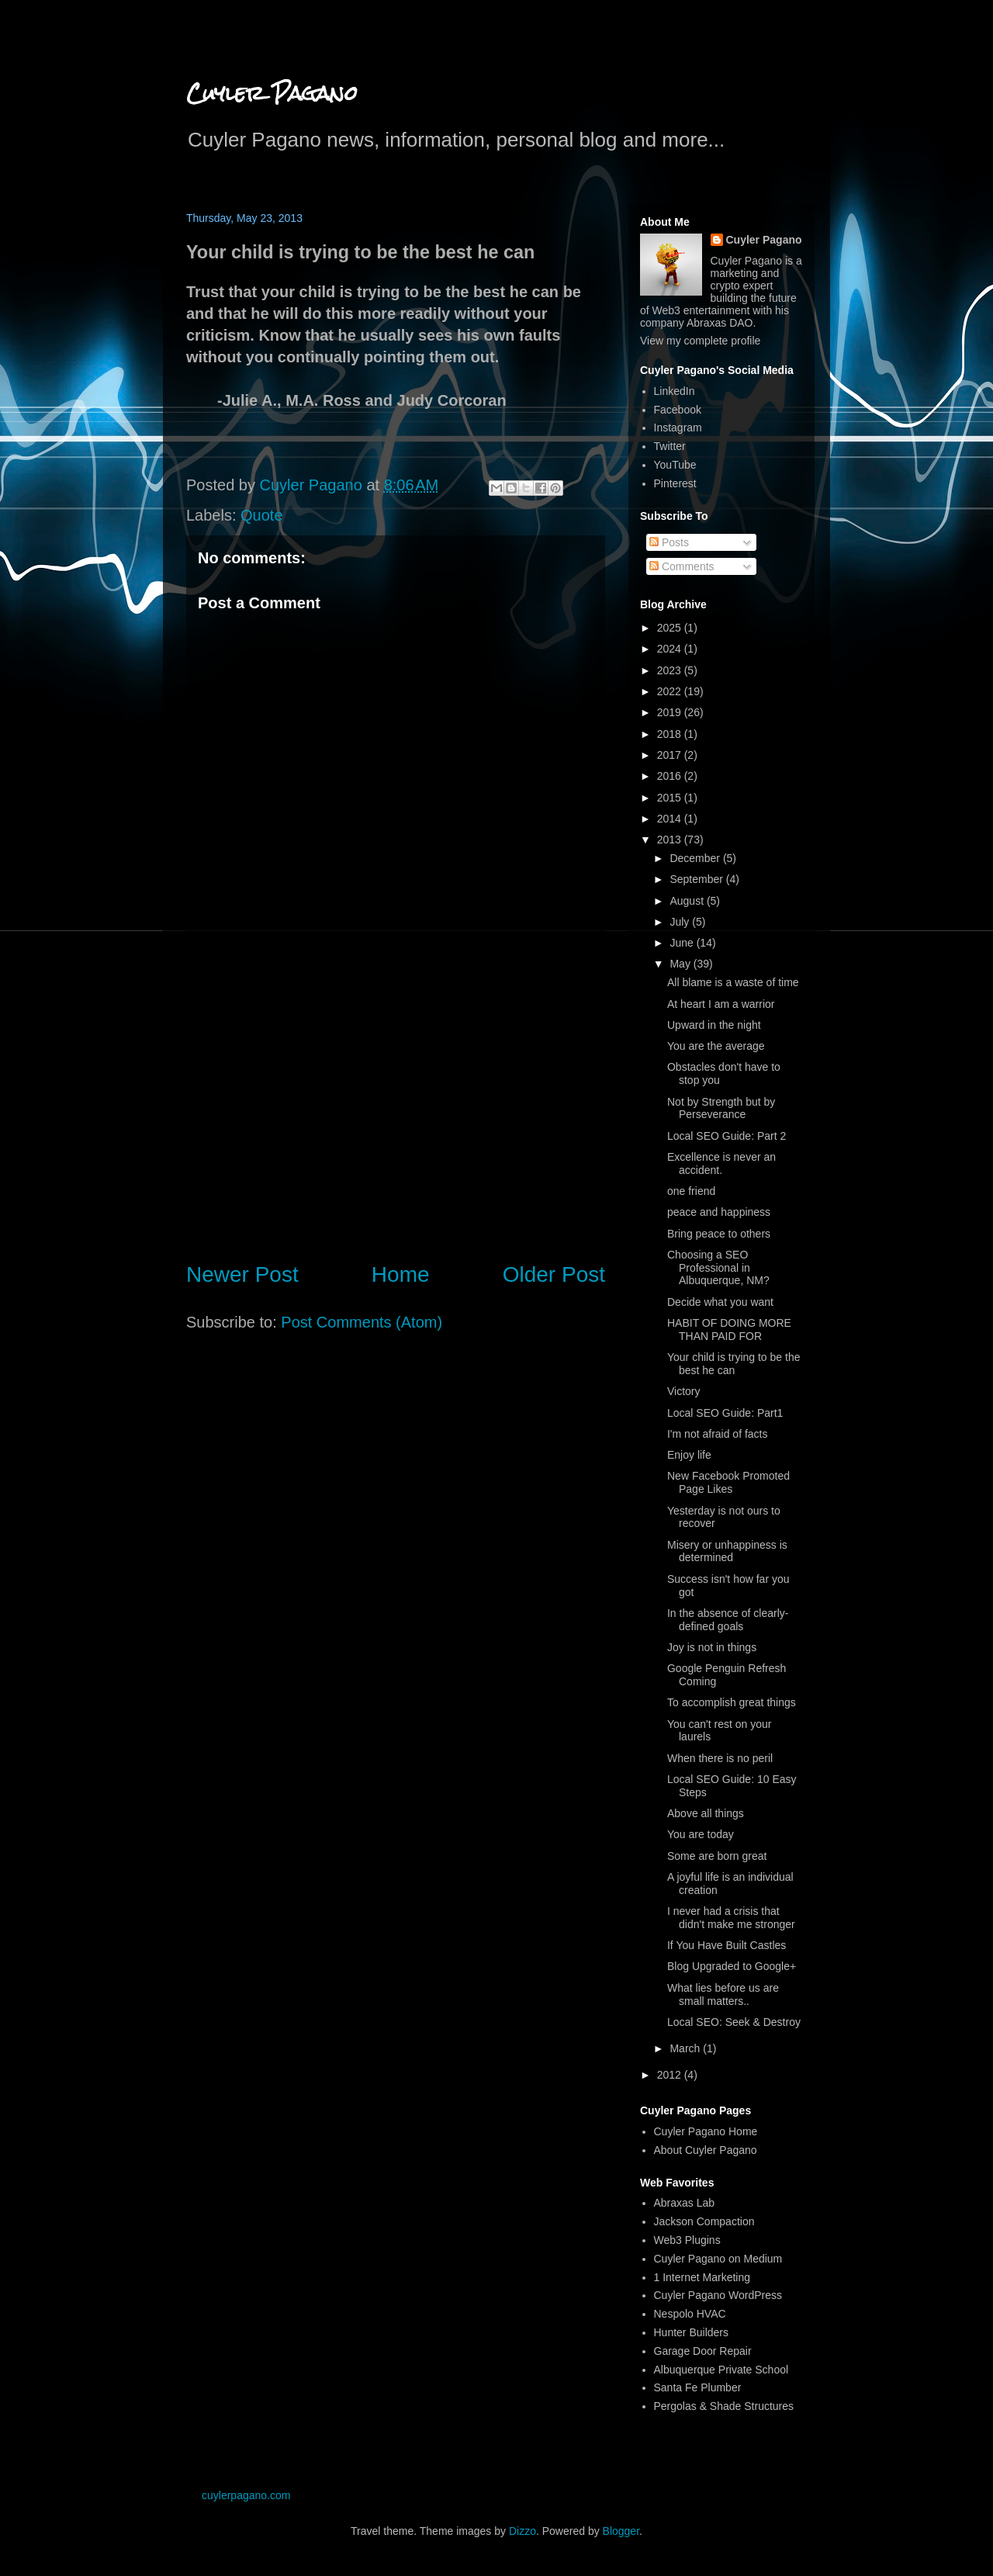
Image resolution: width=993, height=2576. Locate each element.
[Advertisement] (395, 1119)
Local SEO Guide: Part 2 (726, 1136)
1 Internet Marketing (702, 2277)
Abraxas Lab (684, 2203)
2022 (670, 691)
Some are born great (716, 1856)
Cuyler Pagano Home (706, 2131)
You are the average (716, 1046)
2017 (670, 755)
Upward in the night (714, 1025)
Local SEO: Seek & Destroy (734, 2022)
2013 (670, 839)
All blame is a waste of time (733, 982)
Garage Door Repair (703, 2351)
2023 (670, 670)
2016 (670, 776)
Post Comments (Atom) (361, 1322)
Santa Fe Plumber (698, 2387)
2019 (670, 712)
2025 (670, 627)
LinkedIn (674, 391)
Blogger (621, 2531)
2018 (670, 734)
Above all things (705, 1813)
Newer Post (242, 1274)
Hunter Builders (691, 2332)
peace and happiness (718, 1212)
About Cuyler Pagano (705, 2150)
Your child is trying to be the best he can (733, 1363)
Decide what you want (720, 1302)
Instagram (678, 427)
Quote (261, 515)
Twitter (670, 446)
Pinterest (675, 483)
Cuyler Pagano (272, 93)
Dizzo (522, 2531)
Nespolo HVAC (690, 2314)
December (695, 858)
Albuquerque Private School (721, 2369)
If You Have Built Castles (726, 1945)
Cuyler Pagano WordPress (718, 2295)
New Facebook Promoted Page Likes (728, 1482)
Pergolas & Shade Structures (724, 2406)
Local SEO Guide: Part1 (725, 1413)
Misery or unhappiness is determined (727, 1551)
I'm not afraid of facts (717, 1434)
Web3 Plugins (687, 2240)
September (697, 879)
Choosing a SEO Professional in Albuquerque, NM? (718, 1267)
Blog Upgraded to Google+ (731, 1966)
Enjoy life (689, 1455)
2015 (670, 797)
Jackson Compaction (704, 2221)
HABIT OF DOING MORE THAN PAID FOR (729, 1329)
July (680, 922)
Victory (684, 1391)
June (682, 943)
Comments (681, 566)
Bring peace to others (718, 1233)
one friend (691, 1191)
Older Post (554, 1274)
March (686, 2048)
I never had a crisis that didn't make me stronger (731, 1917)
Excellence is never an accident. (721, 1163)
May (681, 963)
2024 (670, 648)
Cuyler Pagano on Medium (718, 2258)
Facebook (677, 409)
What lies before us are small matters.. (723, 1994)
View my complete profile (700, 340)
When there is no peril (720, 1758)
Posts (669, 542)
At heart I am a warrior (721, 1004)
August (687, 901)
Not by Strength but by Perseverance (721, 1108)
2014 (670, 818)
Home (401, 1274)
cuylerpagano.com (246, 2495)
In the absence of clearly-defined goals (727, 1620)
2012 (670, 2075)
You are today (700, 1834)
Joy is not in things (711, 1647)
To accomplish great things (731, 1702)
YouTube (675, 465)
